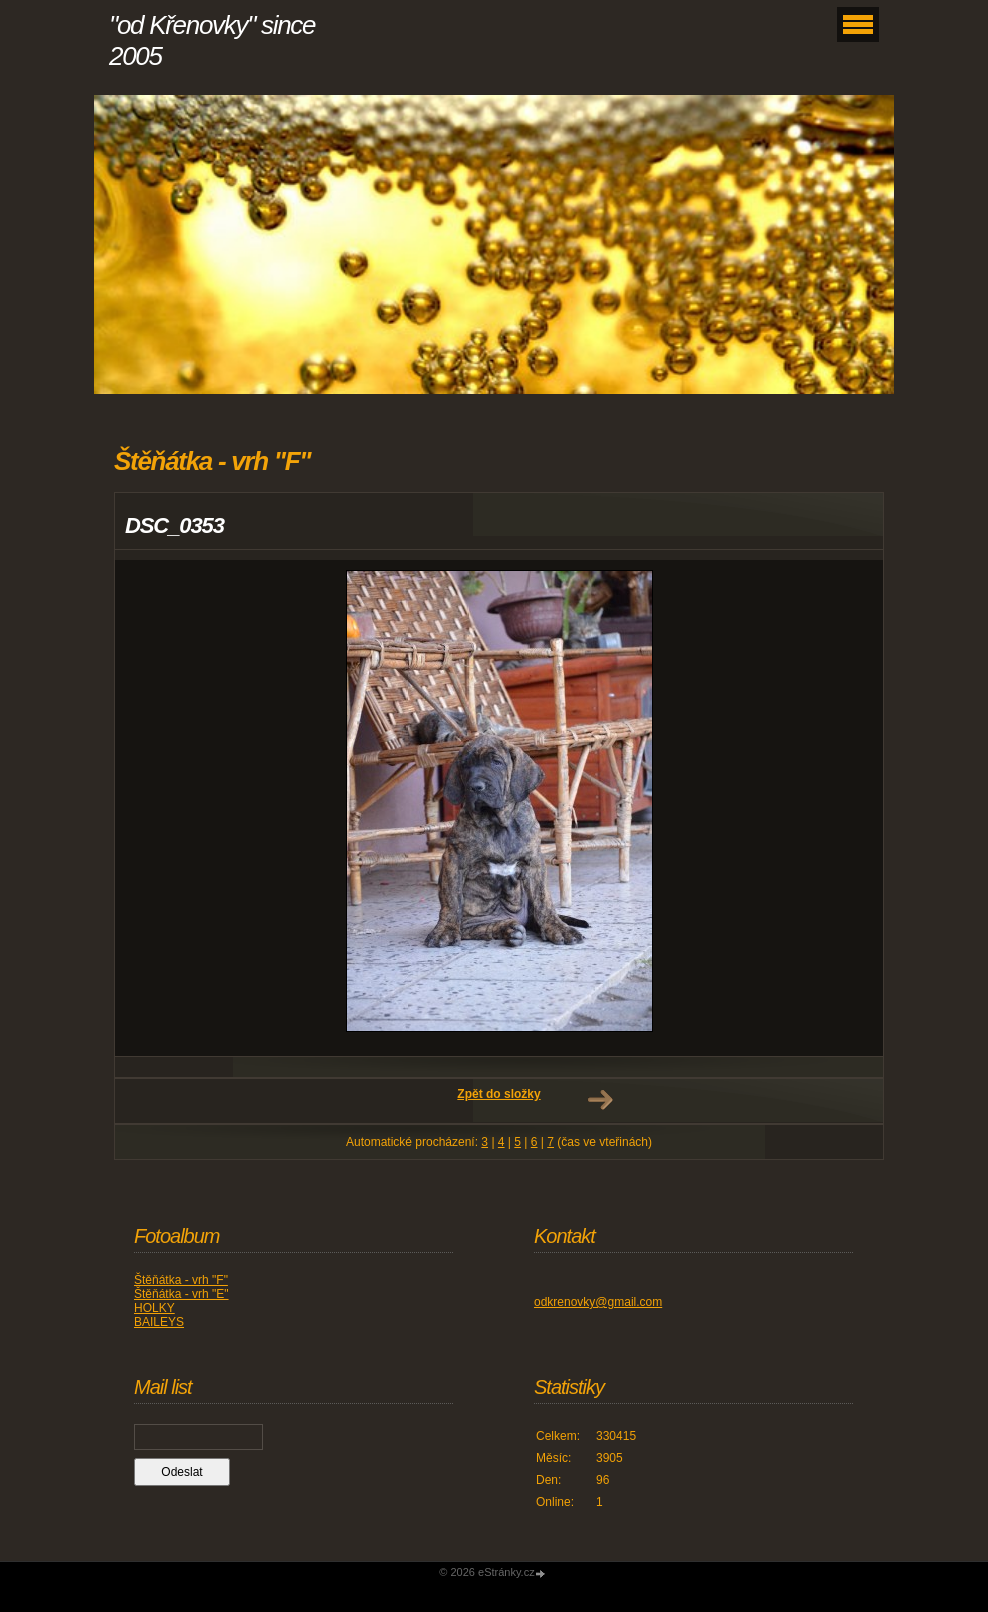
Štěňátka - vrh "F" (181, 1280)
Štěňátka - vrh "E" (181, 1294)
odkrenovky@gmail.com (598, 1302)
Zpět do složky (498, 1094)
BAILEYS (159, 1322)
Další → (600, 1100)
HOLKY (154, 1308)
